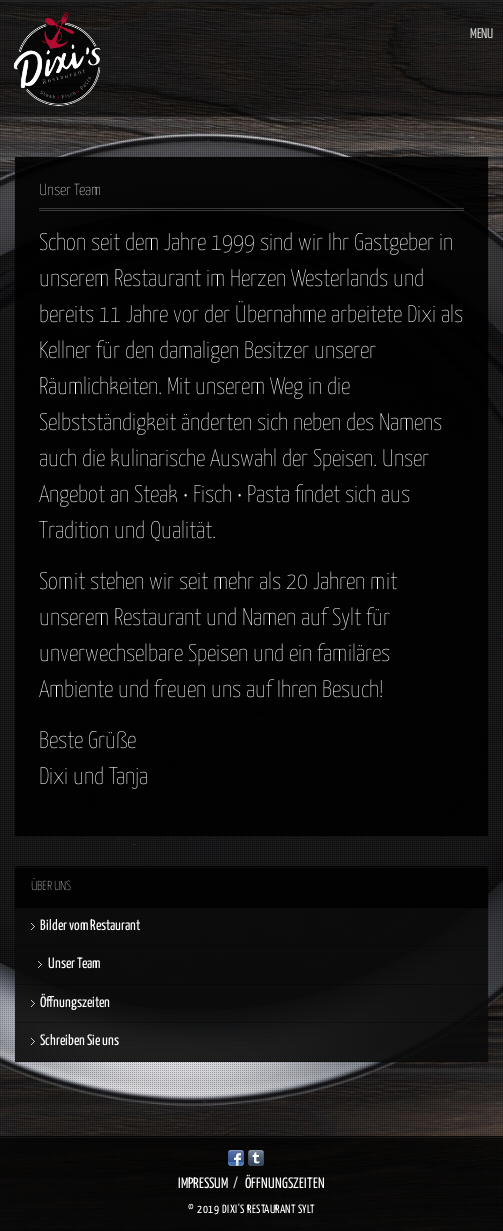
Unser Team (74, 964)
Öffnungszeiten (75, 1003)
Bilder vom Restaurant (90, 926)
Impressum (203, 1184)
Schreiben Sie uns (79, 1041)
